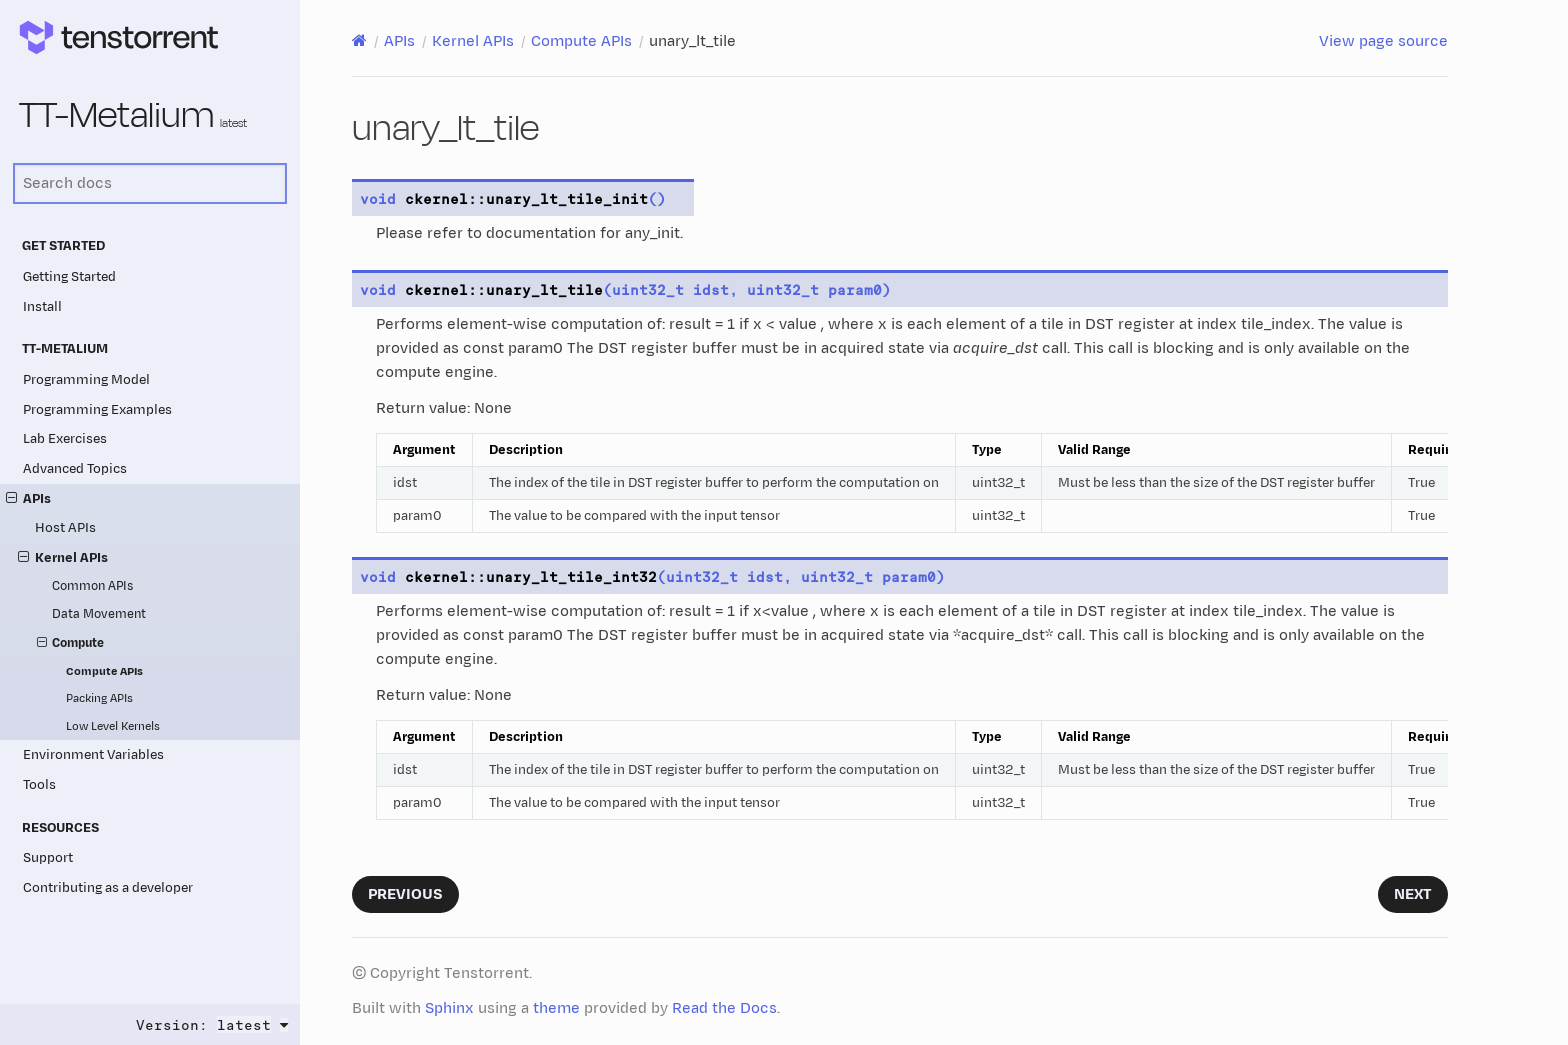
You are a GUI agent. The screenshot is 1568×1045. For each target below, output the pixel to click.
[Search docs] (150, 183)
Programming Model (86, 379)
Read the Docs (724, 1008)
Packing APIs (99, 698)
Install (42, 306)
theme (556, 1008)
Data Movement (99, 614)
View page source (1383, 41)
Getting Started (69, 276)
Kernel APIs (63, 557)
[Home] (359, 41)
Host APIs (65, 527)
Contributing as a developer (108, 887)
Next (1413, 894)
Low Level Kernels (113, 726)
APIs (28, 498)
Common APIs (92, 586)
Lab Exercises (65, 438)
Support (48, 857)
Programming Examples (97, 409)
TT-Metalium (133, 116)
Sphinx (449, 1008)
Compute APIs (104, 671)
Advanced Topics (75, 468)
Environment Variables (93, 754)
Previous (405, 894)
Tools (39, 784)
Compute (71, 644)
